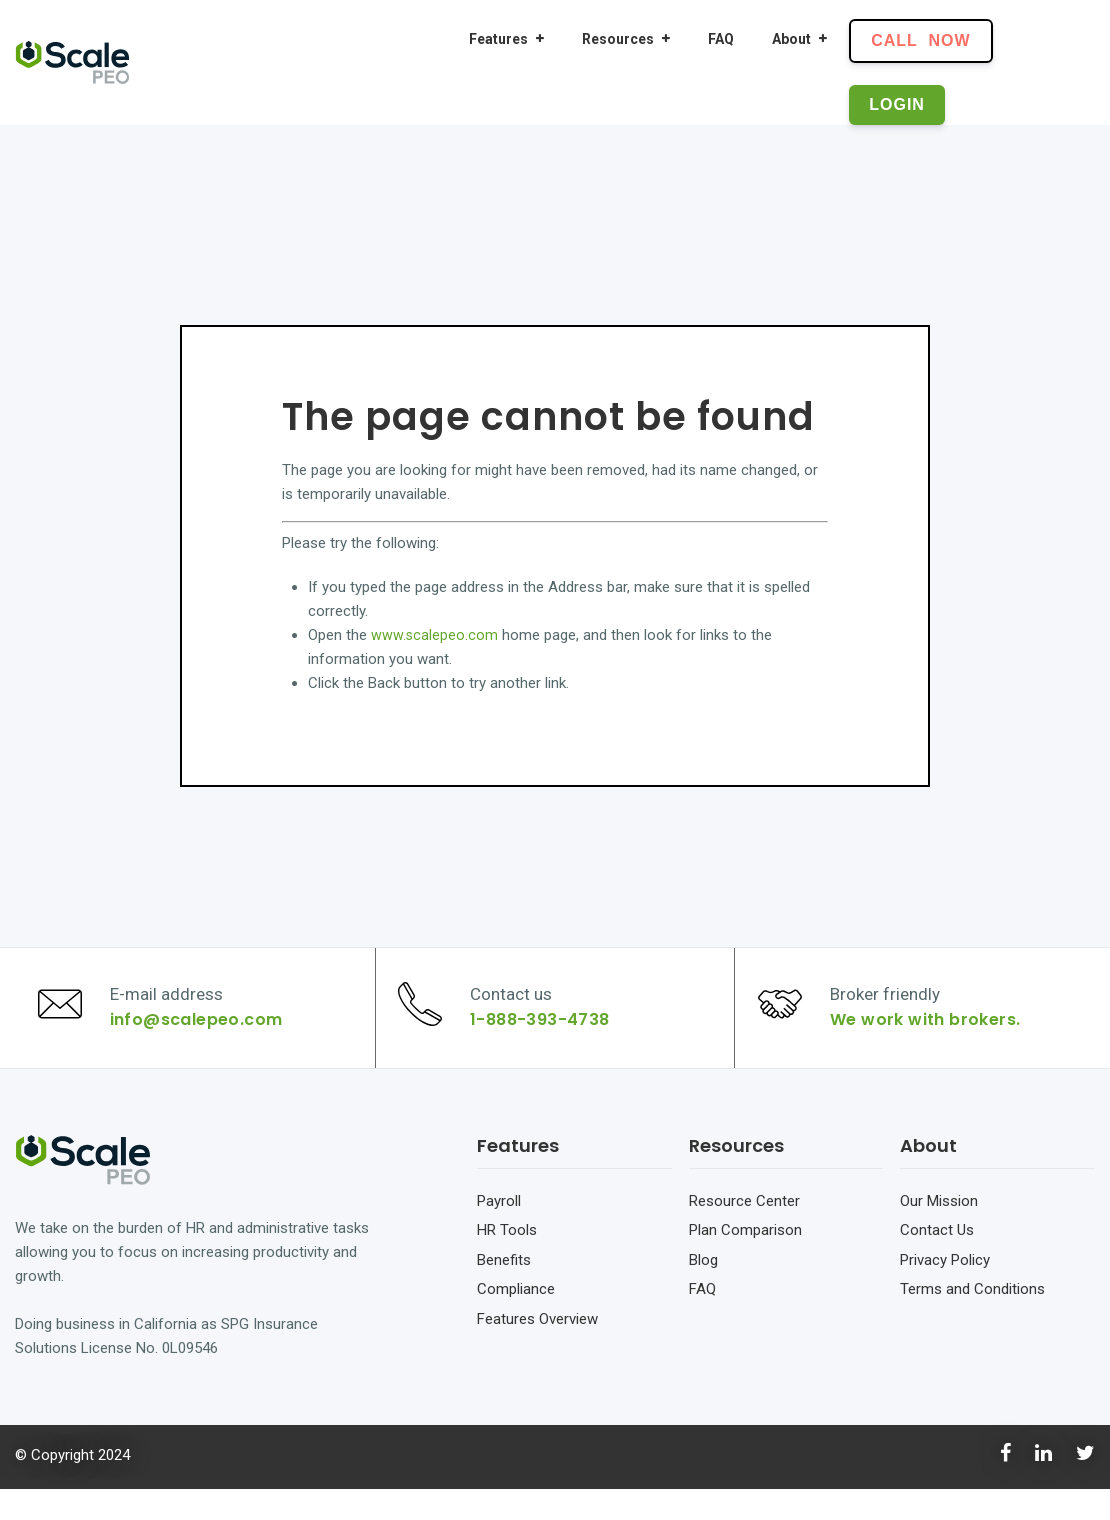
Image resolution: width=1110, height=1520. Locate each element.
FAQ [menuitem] (721, 39)
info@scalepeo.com (203, 1035)
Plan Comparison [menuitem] (745, 1261)
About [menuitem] (791, 39)
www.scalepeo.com (435, 635)
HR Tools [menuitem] (507, 1261)
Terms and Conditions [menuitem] (972, 1320)
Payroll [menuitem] (499, 1232)
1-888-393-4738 (548, 1035)
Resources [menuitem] (618, 39)
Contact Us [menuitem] (937, 1261)
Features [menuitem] (498, 39)
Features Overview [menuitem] (537, 1350)
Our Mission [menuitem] (939, 1232)
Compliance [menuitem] (516, 1320)
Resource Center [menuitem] (744, 1232)
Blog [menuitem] (703, 1291)
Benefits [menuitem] (504, 1291)
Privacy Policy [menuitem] (945, 1291)
